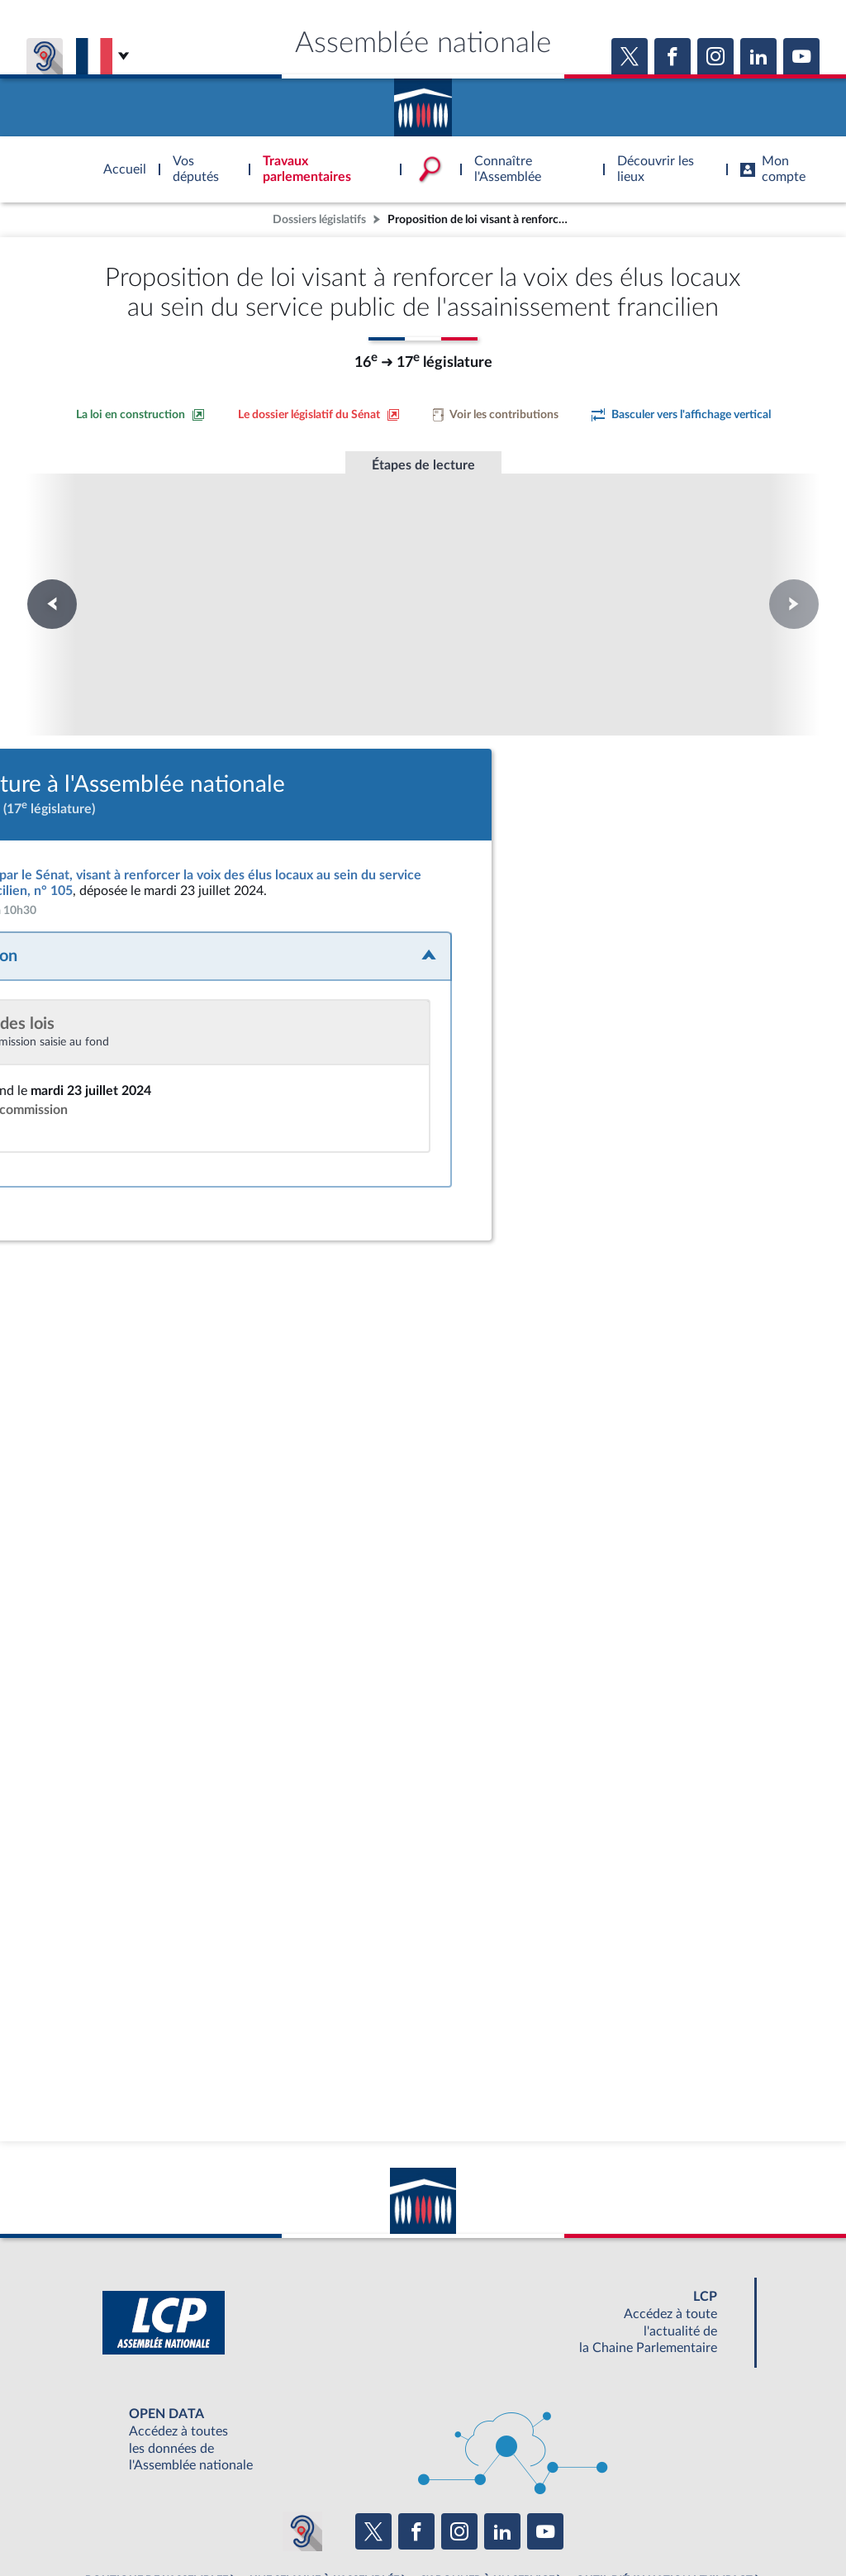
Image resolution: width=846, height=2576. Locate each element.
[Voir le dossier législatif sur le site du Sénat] (319, 414)
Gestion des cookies (642, 2521)
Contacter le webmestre (487, 2521)
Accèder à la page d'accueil (423, 101)
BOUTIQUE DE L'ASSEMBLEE (156, 2485)
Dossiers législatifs (319, 219)
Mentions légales (197, 2521)
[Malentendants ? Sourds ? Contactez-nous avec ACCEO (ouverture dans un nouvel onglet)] (302, 2437)
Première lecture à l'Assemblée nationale (199, 573)
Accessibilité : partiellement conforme (333, 2521)
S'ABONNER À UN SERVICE (487, 2485)
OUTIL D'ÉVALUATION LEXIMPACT (664, 2485)
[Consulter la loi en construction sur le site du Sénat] (140, 414)
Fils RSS (570, 2521)
